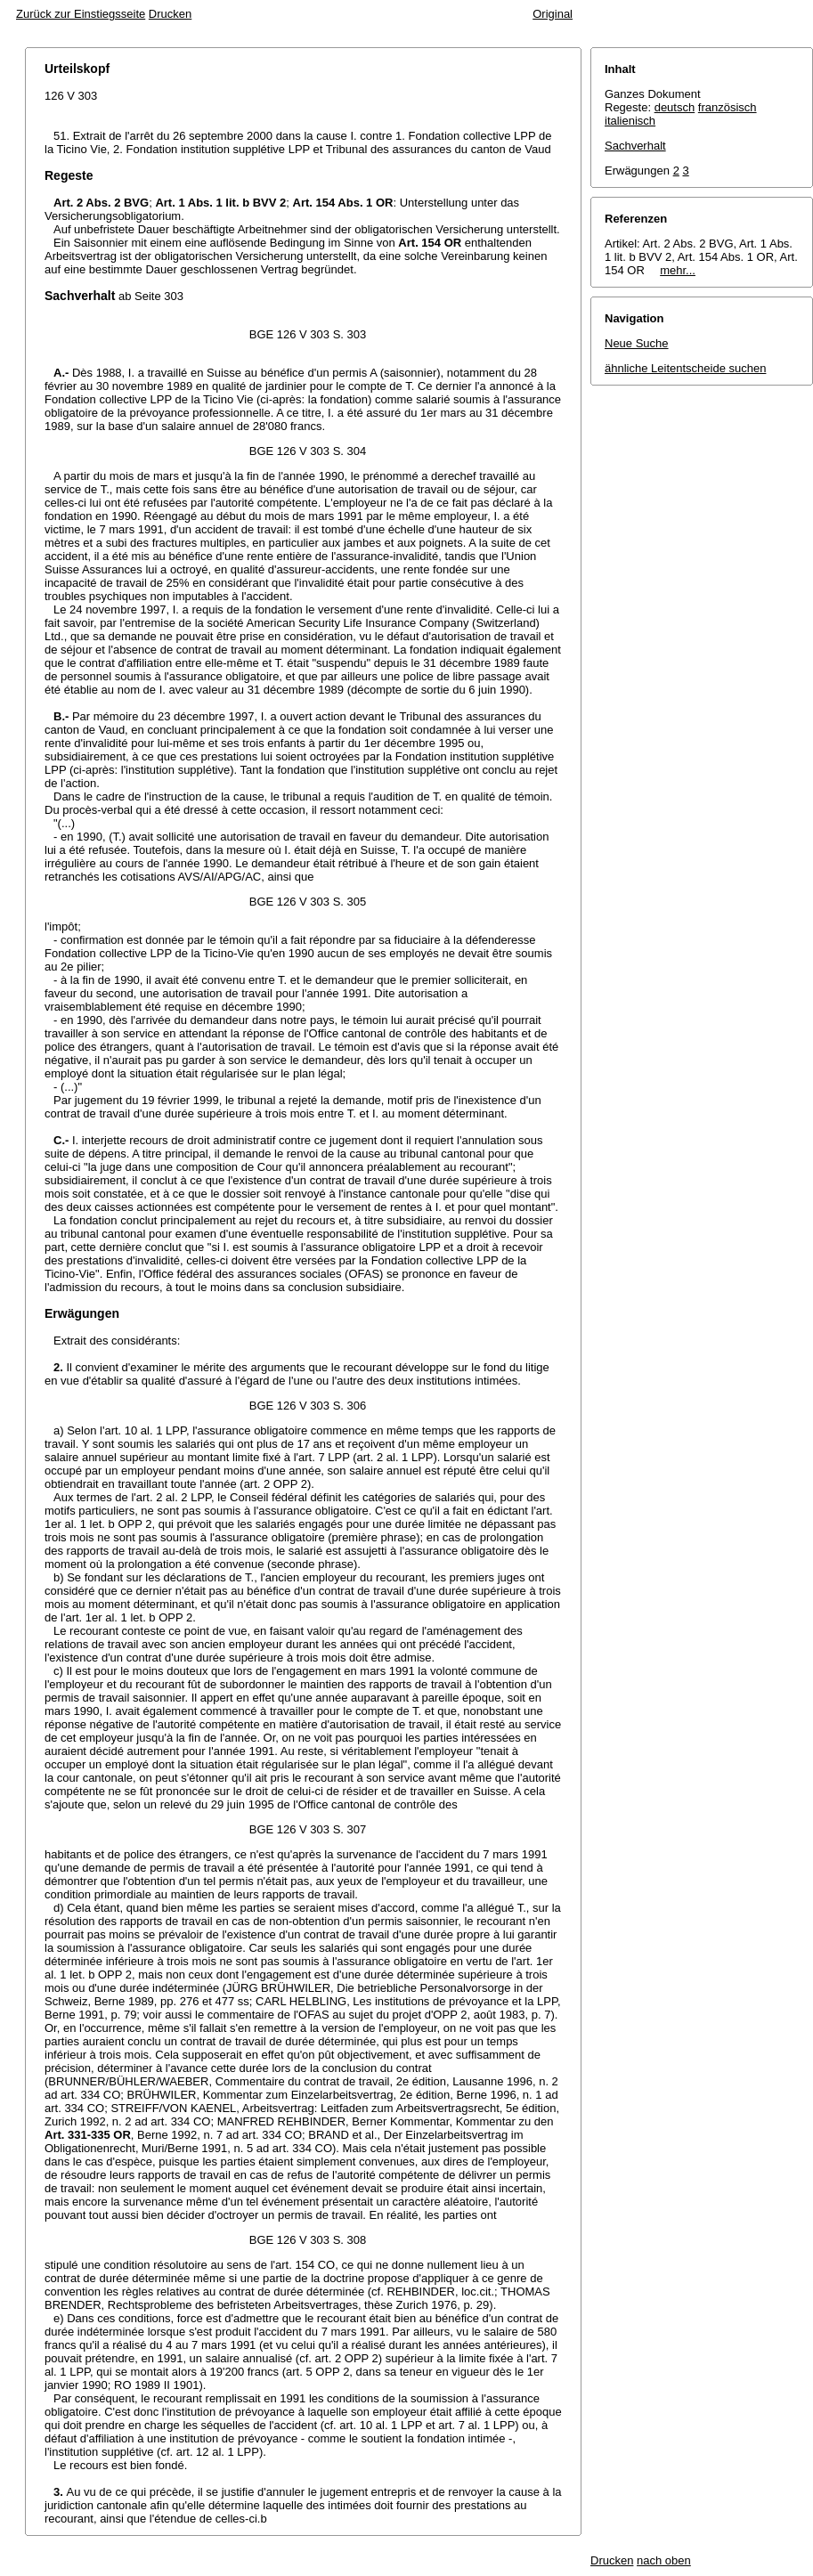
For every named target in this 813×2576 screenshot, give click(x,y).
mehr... (677, 270)
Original (553, 13)
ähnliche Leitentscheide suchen (685, 368)
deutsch (674, 107)
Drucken (170, 13)
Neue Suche (637, 343)
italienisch (630, 120)
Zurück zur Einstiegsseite (80, 13)
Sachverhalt (635, 145)
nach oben (664, 2560)
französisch (727, 107)
